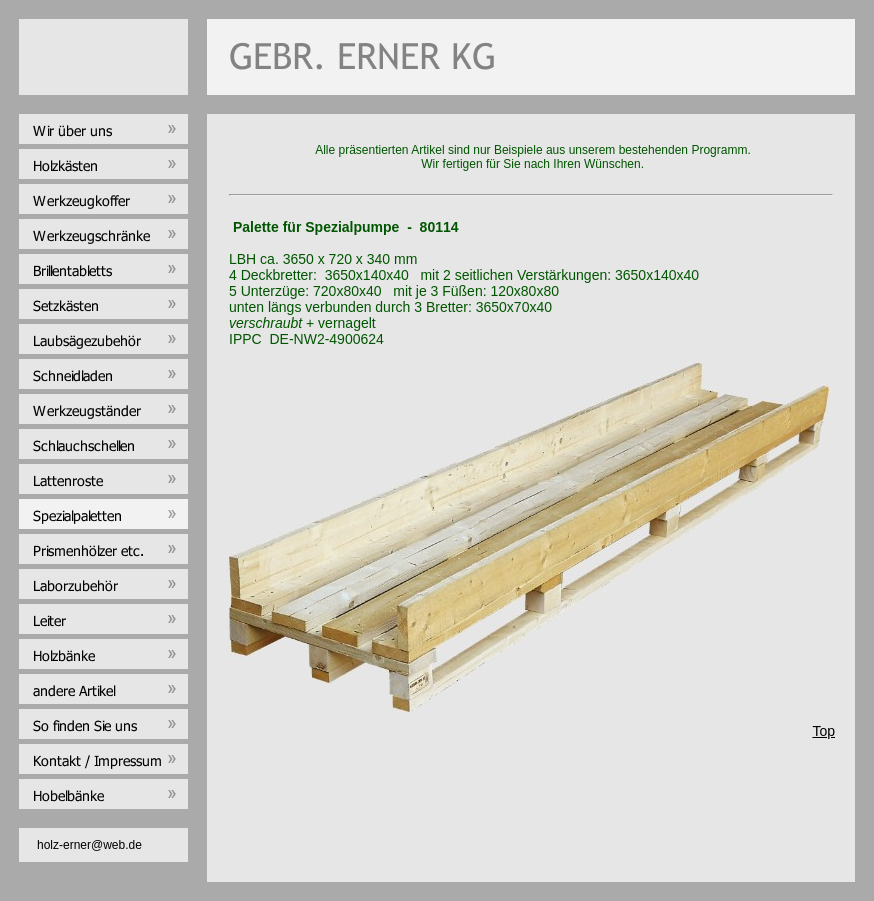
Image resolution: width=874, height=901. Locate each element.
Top (823, 731)
